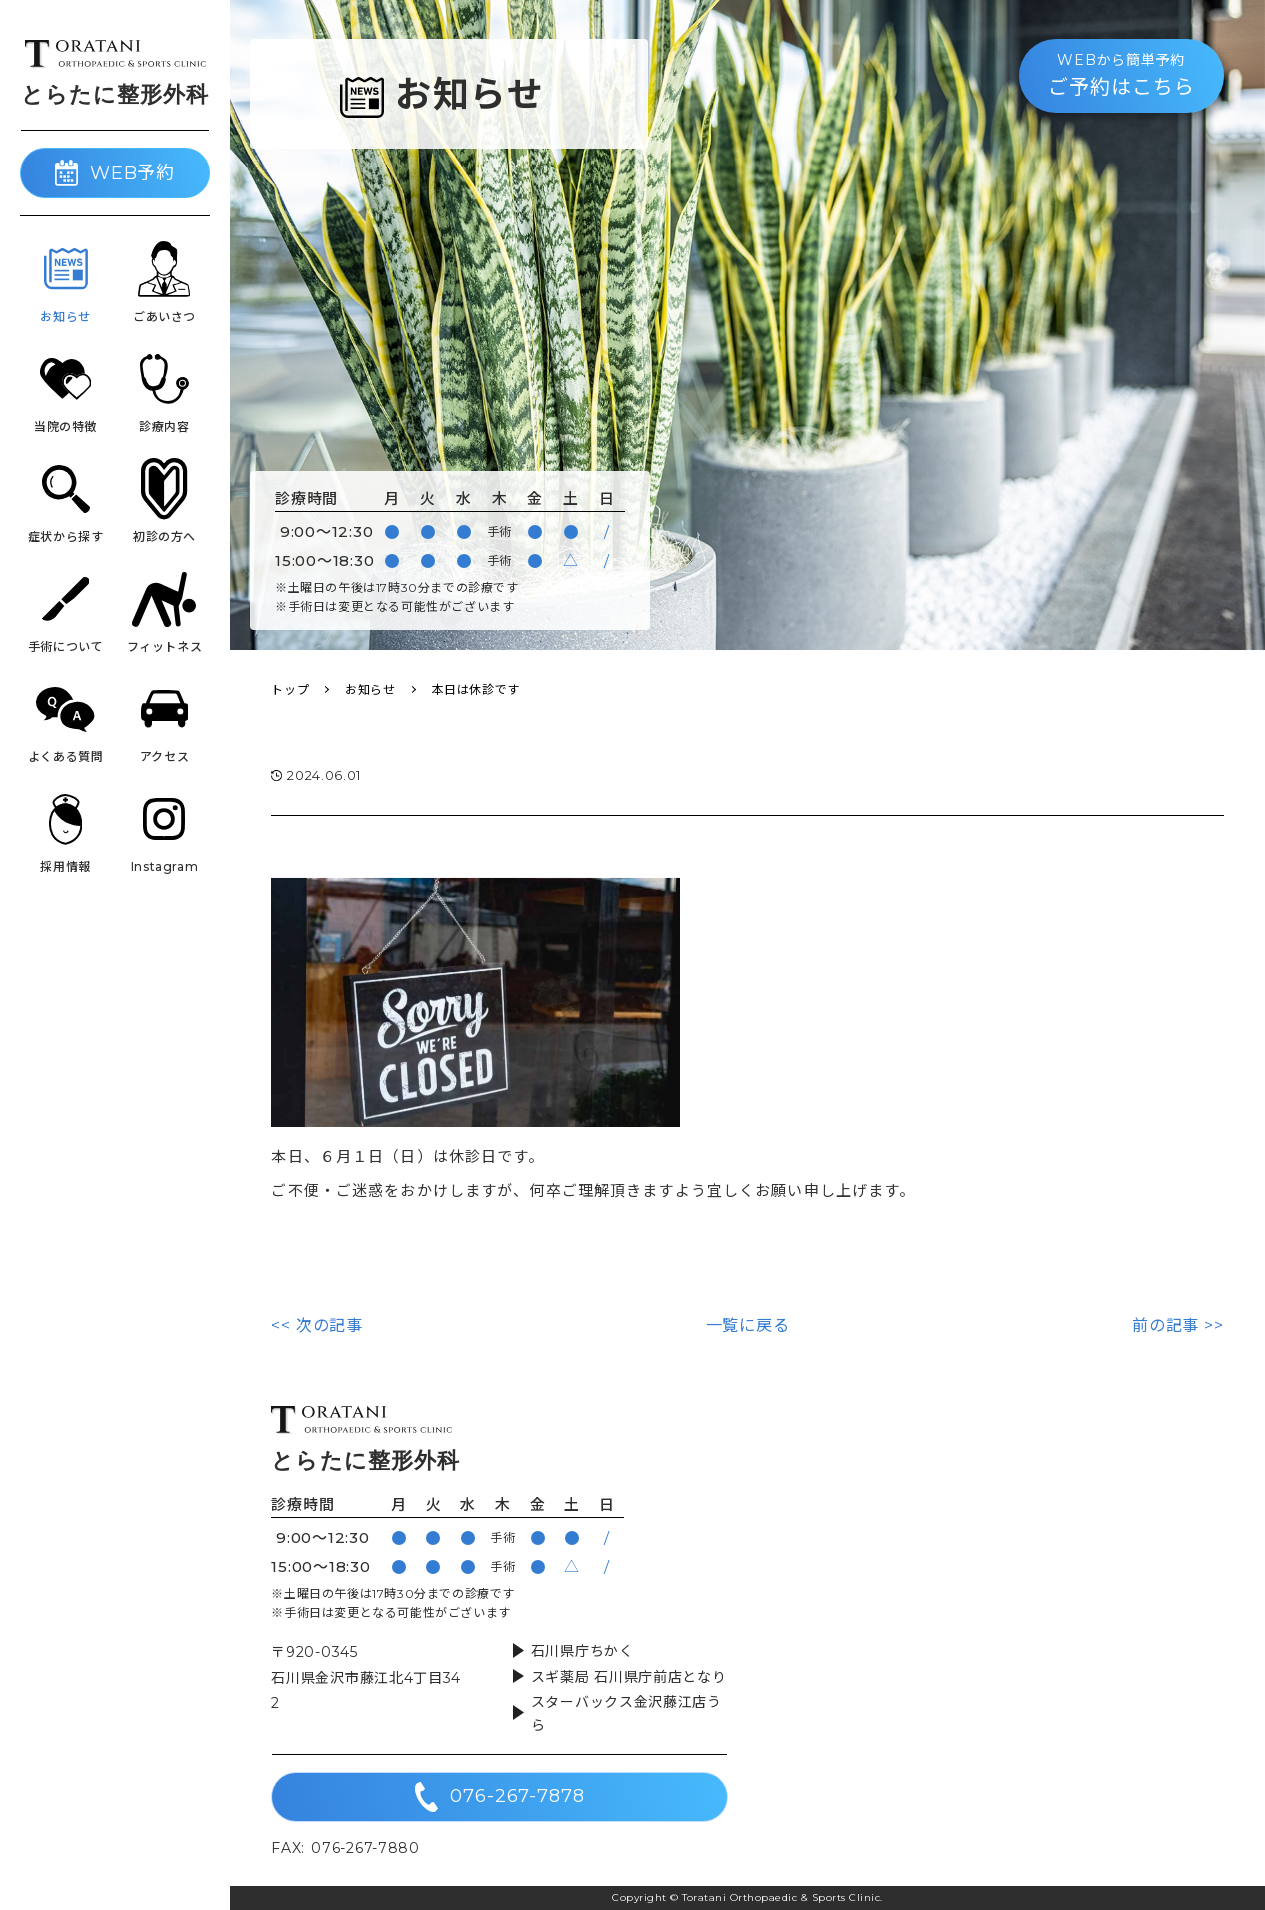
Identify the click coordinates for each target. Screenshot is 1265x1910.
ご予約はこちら (1121, 74)
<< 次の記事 (317, 1325)
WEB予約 (115, 173)
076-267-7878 (500, 1797)
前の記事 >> (1178, 1325)
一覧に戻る (748, 1325)
